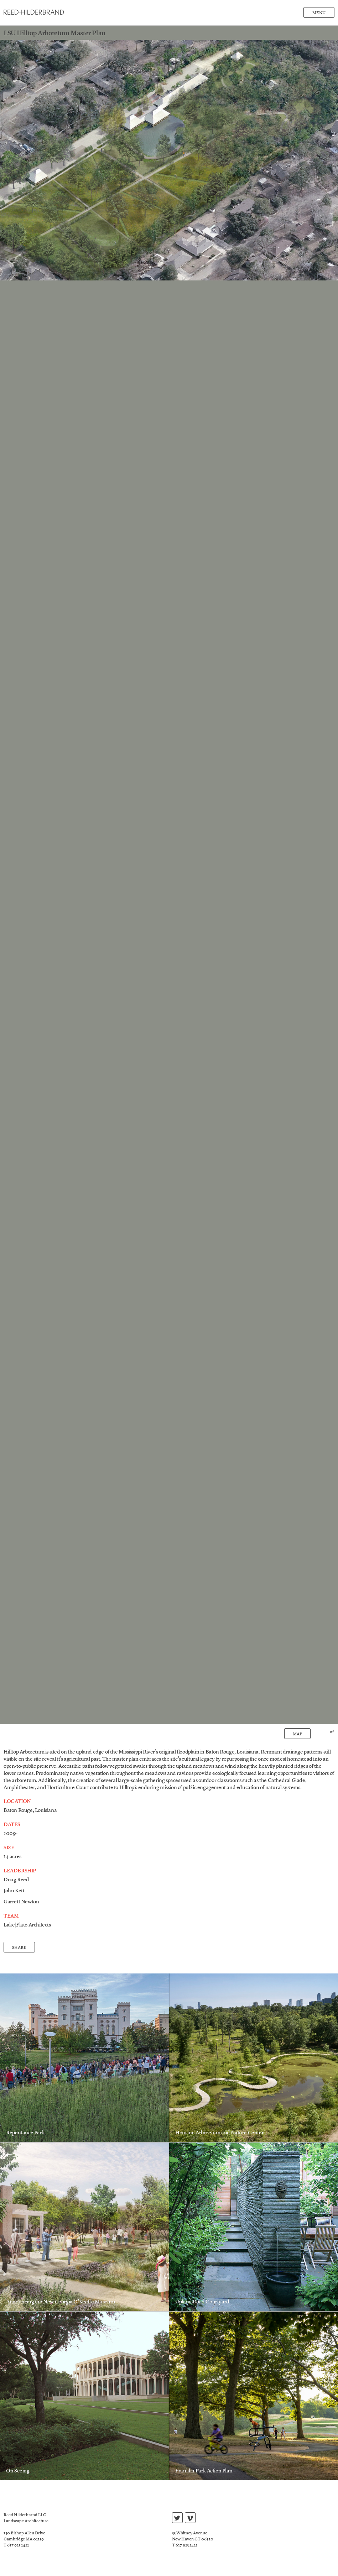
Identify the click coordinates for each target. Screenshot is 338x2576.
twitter (177, 2519)
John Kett (14, 1891)
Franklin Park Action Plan (203, 2471)
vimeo (190, 2519)
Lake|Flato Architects (27, 1925)
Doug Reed (16, 1880)
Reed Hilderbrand (34, 12)
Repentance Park (25, 2133)
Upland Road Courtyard (202, 2302)
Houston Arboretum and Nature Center (219, 2133)
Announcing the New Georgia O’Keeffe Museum (60, 2302)
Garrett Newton (21, 1902)
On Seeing (17, 2471)
